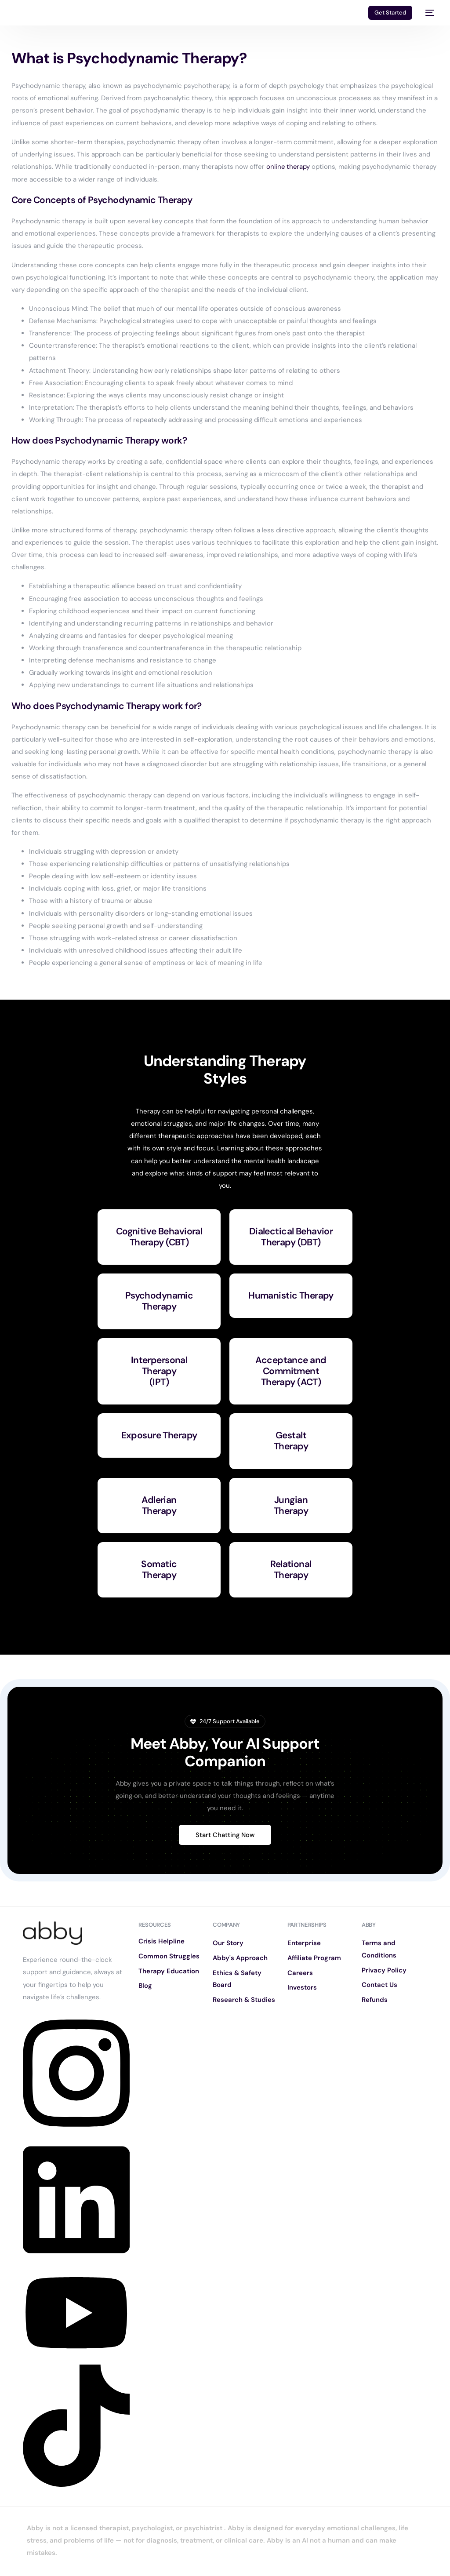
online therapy (288, 166)
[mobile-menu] (427, 12)
